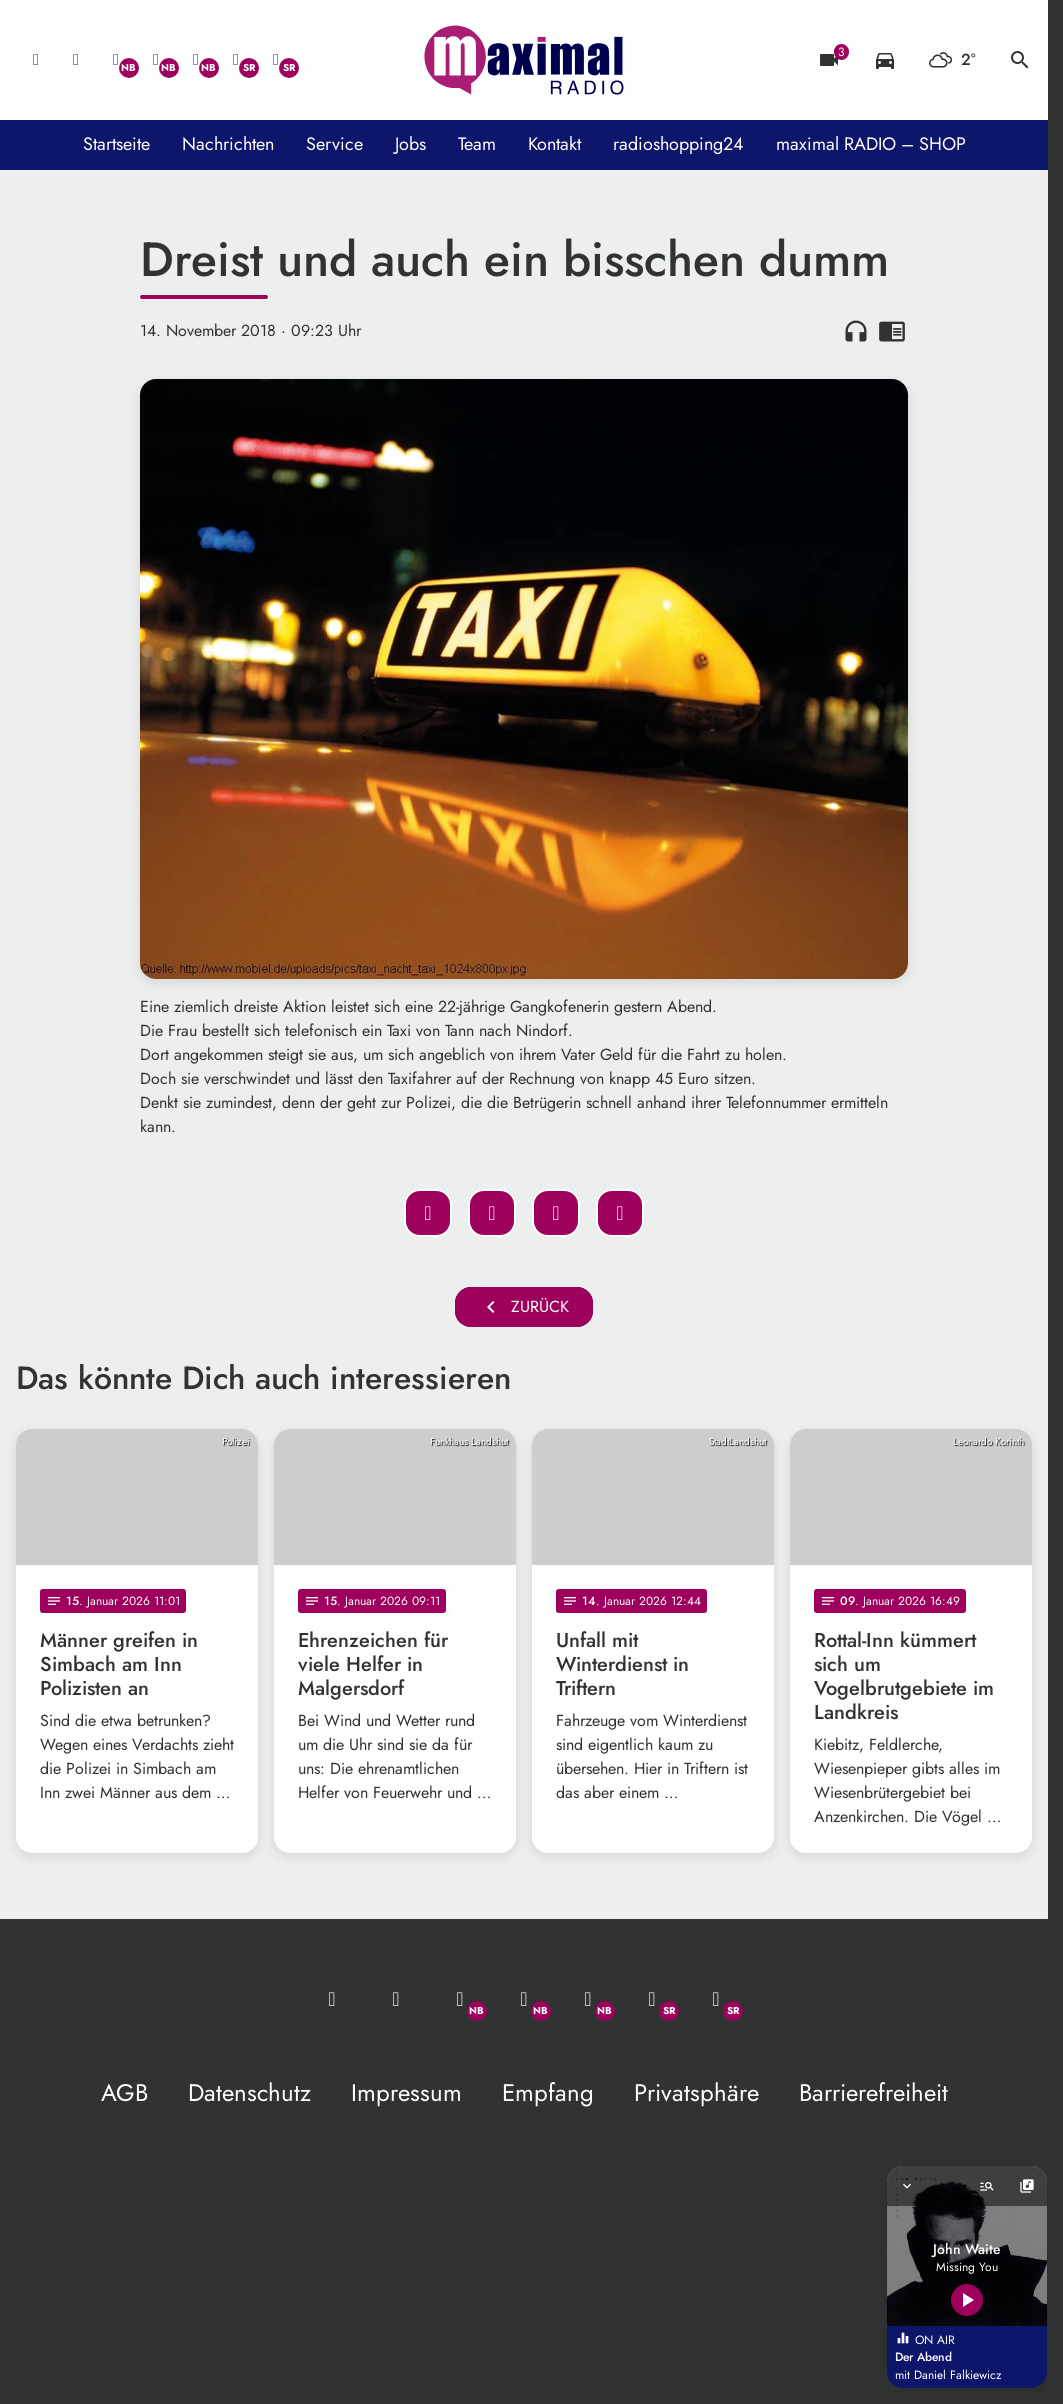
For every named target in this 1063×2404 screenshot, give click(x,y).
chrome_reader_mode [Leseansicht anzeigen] (892, 331)
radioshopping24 (678, 144)
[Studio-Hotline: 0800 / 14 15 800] (76, 60)
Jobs (410, 144)
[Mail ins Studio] (36, 60)
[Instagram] (196, 60)
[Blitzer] (829, 60)
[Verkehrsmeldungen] (885, 60)
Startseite (116, 144)
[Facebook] (156, 60)
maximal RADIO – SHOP (871, 144)
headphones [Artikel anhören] (856, 331)
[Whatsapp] (116, 60)
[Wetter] (952, 60)
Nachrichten (228, 144)
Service (334, 144)
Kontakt (554, 144)
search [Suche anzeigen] (1020, 60)
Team (477, 144)
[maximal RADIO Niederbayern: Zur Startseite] (524, 60)
